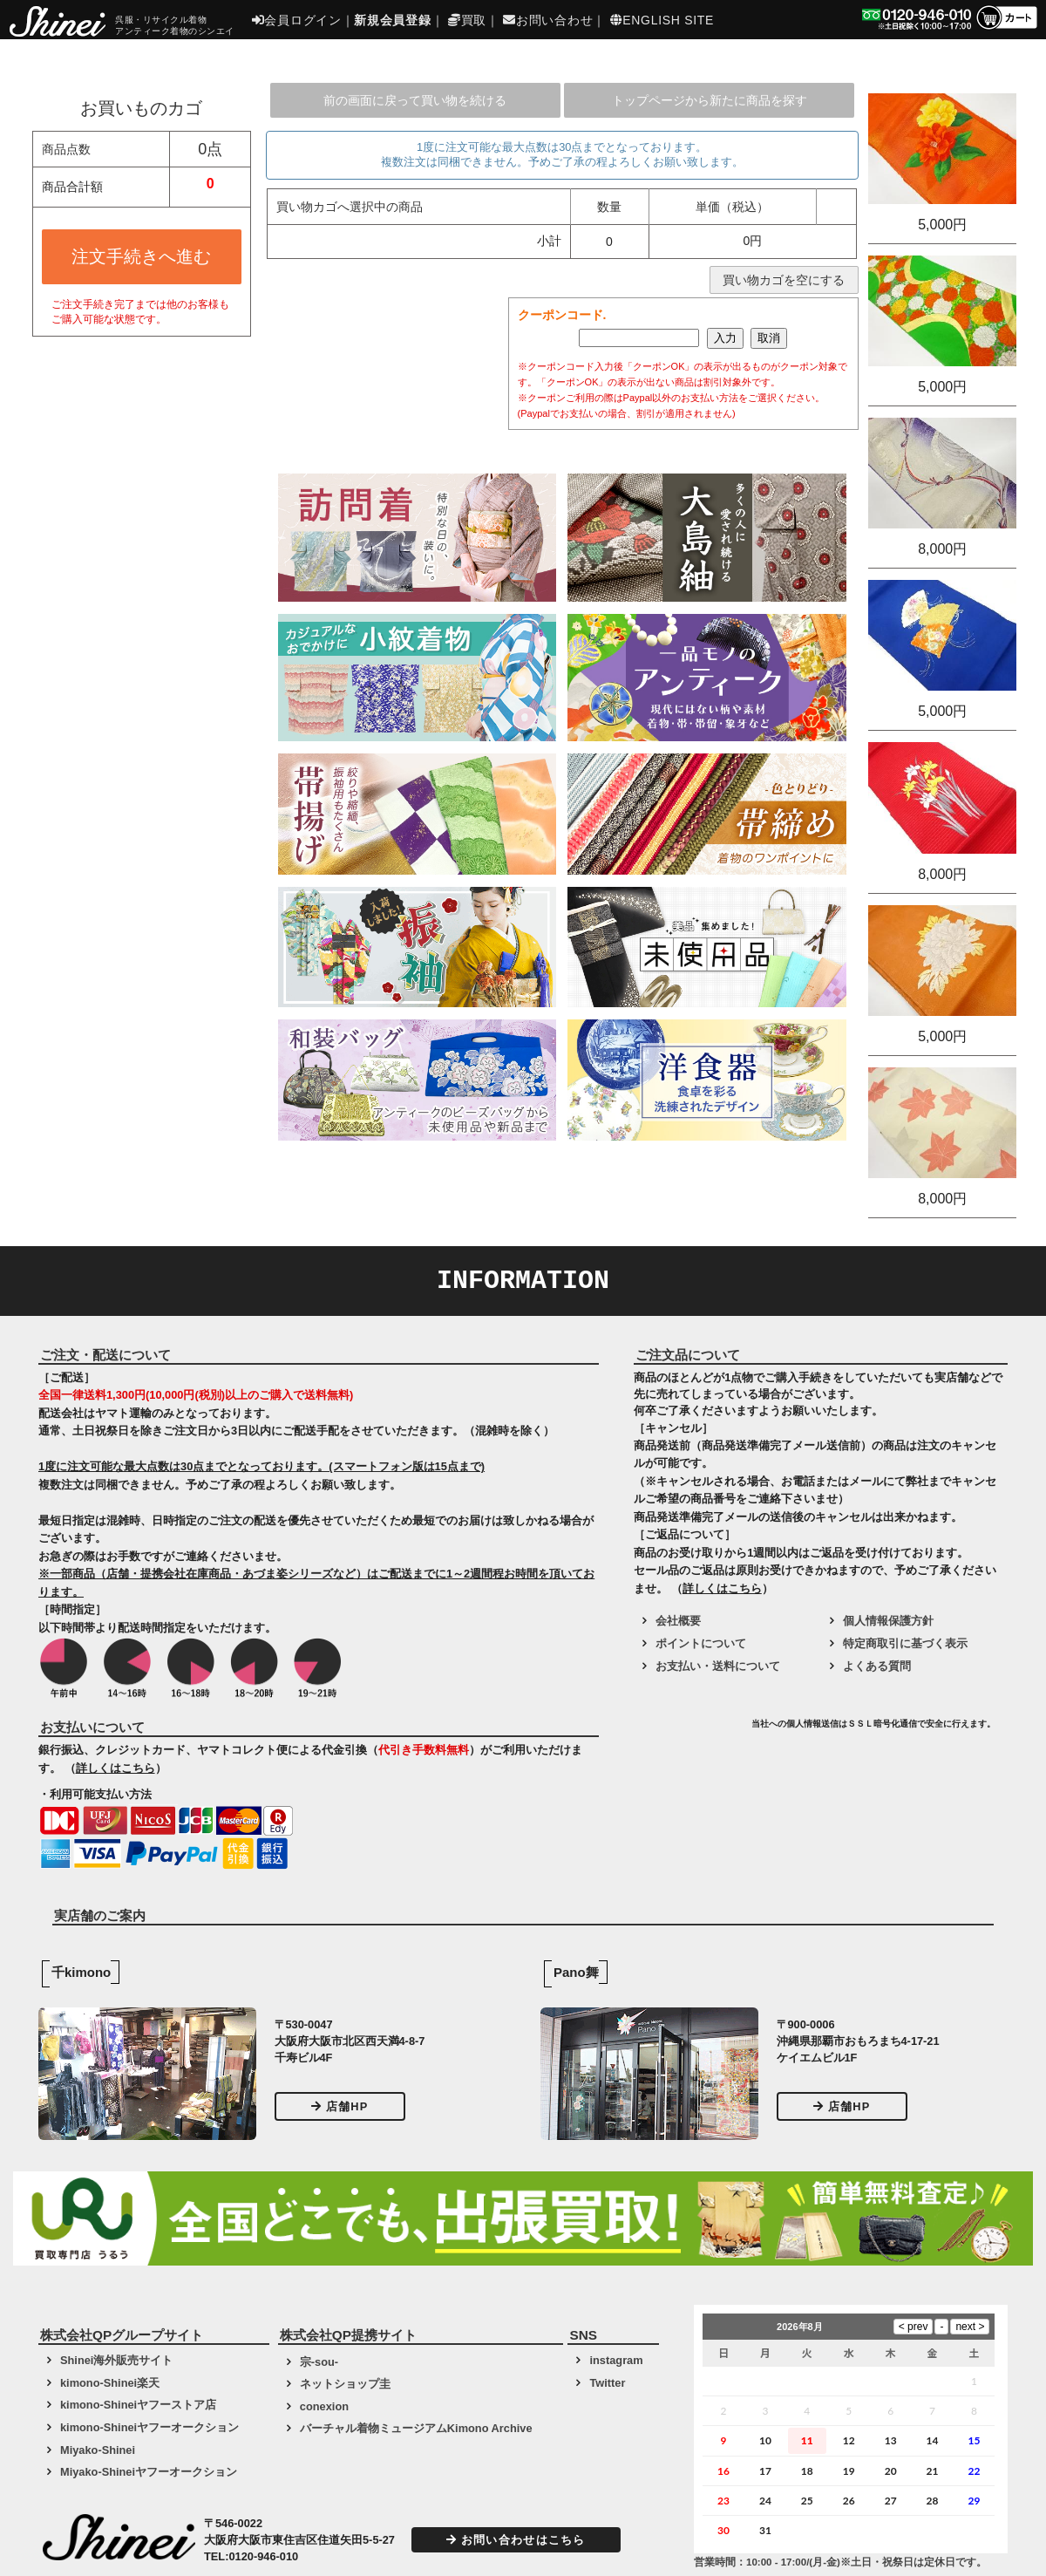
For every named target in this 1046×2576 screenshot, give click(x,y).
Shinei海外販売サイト (116, 2360)
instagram (615, 2360)
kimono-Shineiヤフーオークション (149, 2427)
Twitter (607, 2382)
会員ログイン (297, 20)
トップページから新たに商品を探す (709, 100)
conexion (324, 2406)
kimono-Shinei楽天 (110, 2382)
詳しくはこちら (115, 1768)
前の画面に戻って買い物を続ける (414, 100)
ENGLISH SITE (662, 20)
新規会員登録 (392, 20)
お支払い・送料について (717, 1666)
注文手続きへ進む (141, 256)
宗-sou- (319, 2361)
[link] (690, 1730)
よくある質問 (877, 1666)
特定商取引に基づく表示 (905, 1643)
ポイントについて (700, 1643)
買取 (467, 20)
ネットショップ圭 (345, 2383)
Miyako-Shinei (97, 2450)
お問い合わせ (548, 20)
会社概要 (678, 1620)
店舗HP (340, 2106)
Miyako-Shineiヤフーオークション (148, 2471)
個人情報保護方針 (888, 1620)
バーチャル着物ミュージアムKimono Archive (416, 2428)
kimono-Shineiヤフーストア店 (138, 2404)
